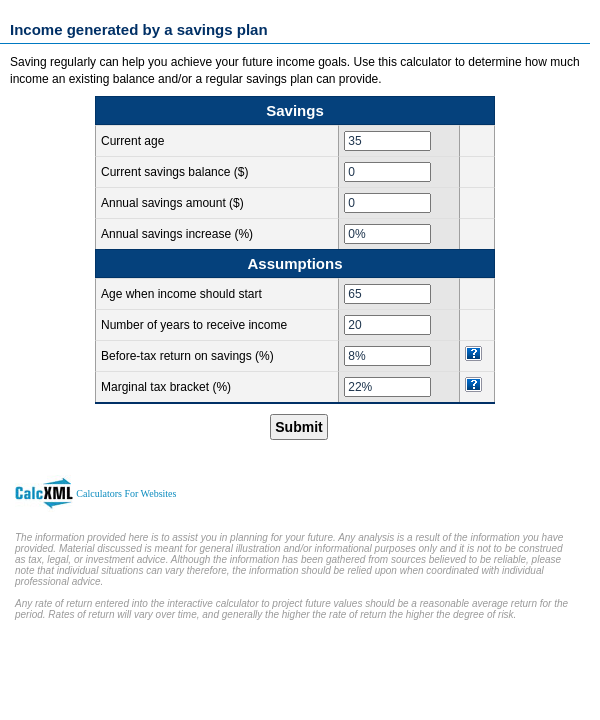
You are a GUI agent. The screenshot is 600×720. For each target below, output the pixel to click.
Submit (298, 427)
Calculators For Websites (126, 493)
